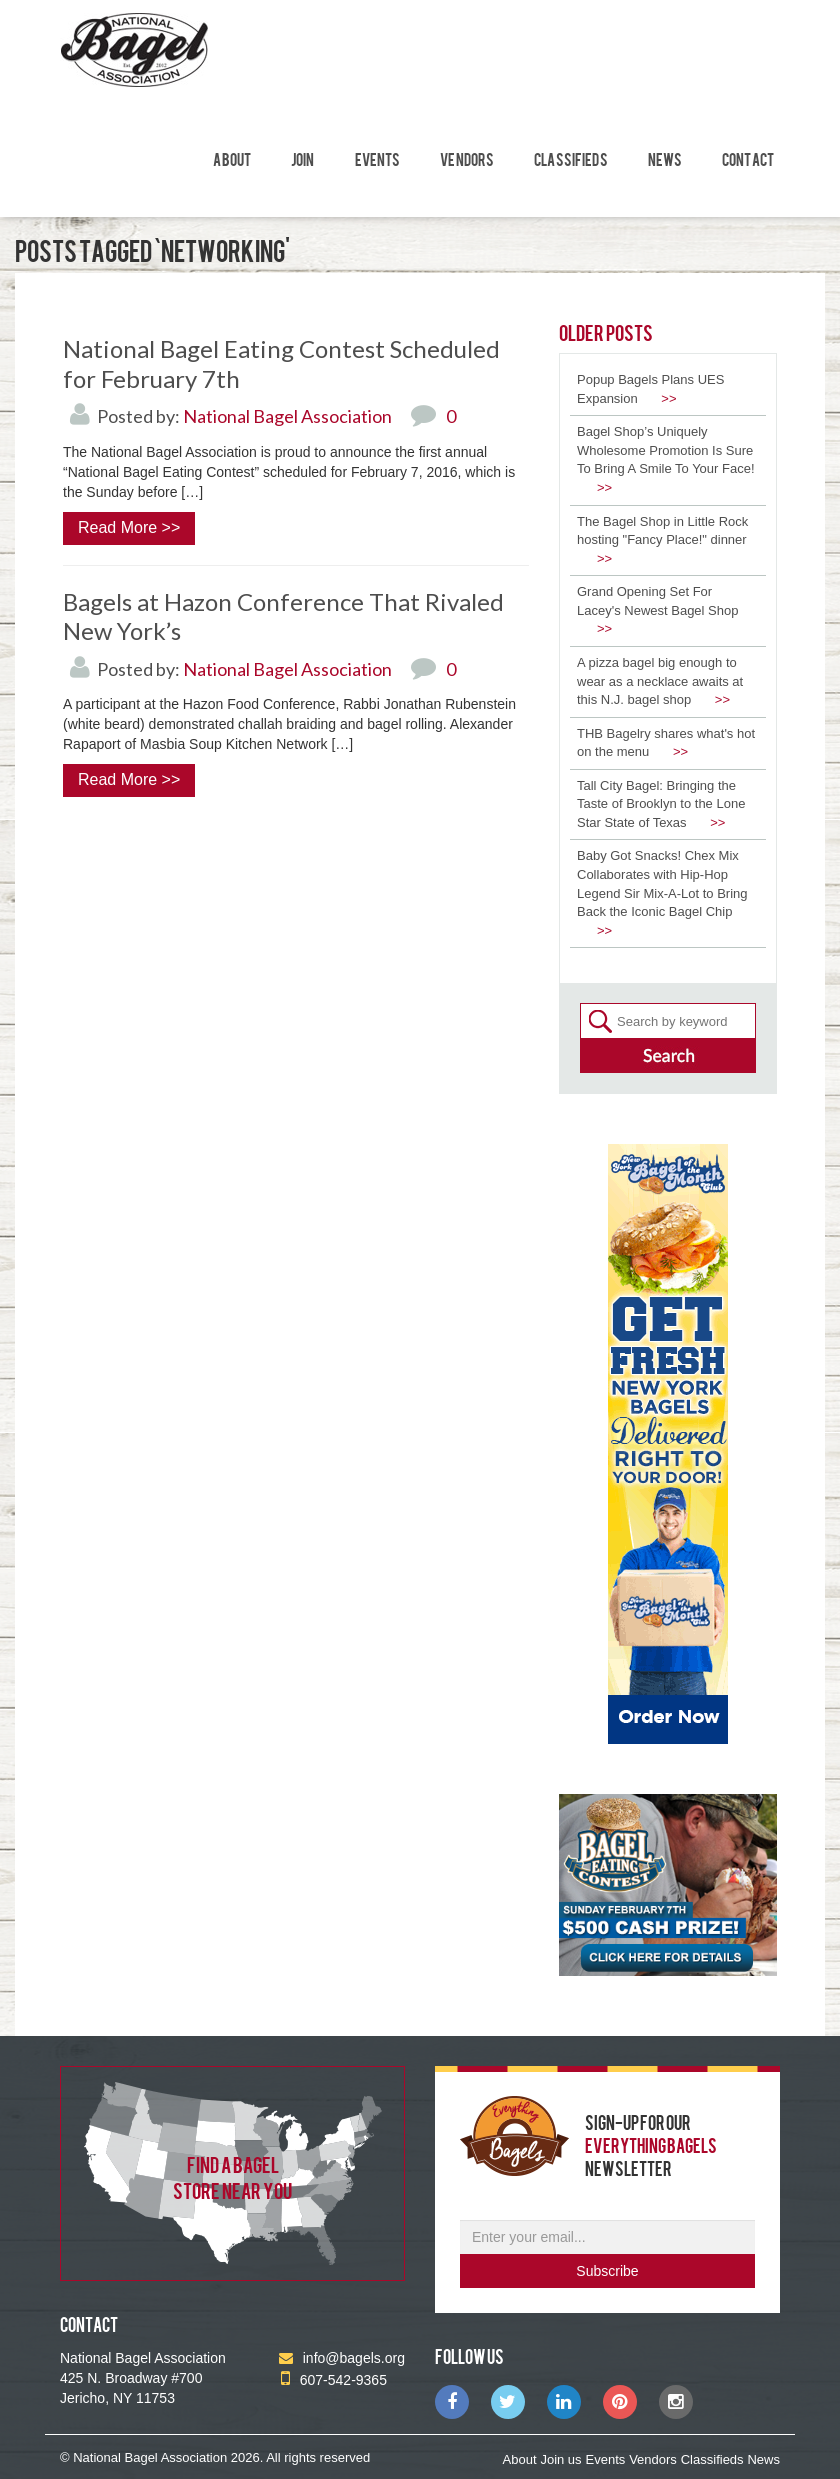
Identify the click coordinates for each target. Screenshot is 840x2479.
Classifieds (571, 159)
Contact (748, 159)
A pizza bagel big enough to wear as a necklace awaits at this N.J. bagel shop (660, 681)
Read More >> (129, 527)
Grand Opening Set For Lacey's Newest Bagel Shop (657, 610)
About (232, 159)
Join (303, 159)
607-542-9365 (334, 2380)
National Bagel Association (287, 416)
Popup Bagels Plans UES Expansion (650, 389)
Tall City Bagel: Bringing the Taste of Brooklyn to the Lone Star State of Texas (661, 804)
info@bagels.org (342, 2358)
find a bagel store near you (232, 2177)
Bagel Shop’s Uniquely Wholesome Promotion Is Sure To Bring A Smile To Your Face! (666, 459)
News (665, 159)
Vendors (467, 159)
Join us (560, 2459)
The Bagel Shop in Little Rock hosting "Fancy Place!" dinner (662, 540)
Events (378, 159)
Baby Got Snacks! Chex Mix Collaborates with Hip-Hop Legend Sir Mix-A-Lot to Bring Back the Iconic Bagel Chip (662, 892)
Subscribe (607, 2271)
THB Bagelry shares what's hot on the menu (666, 743)
